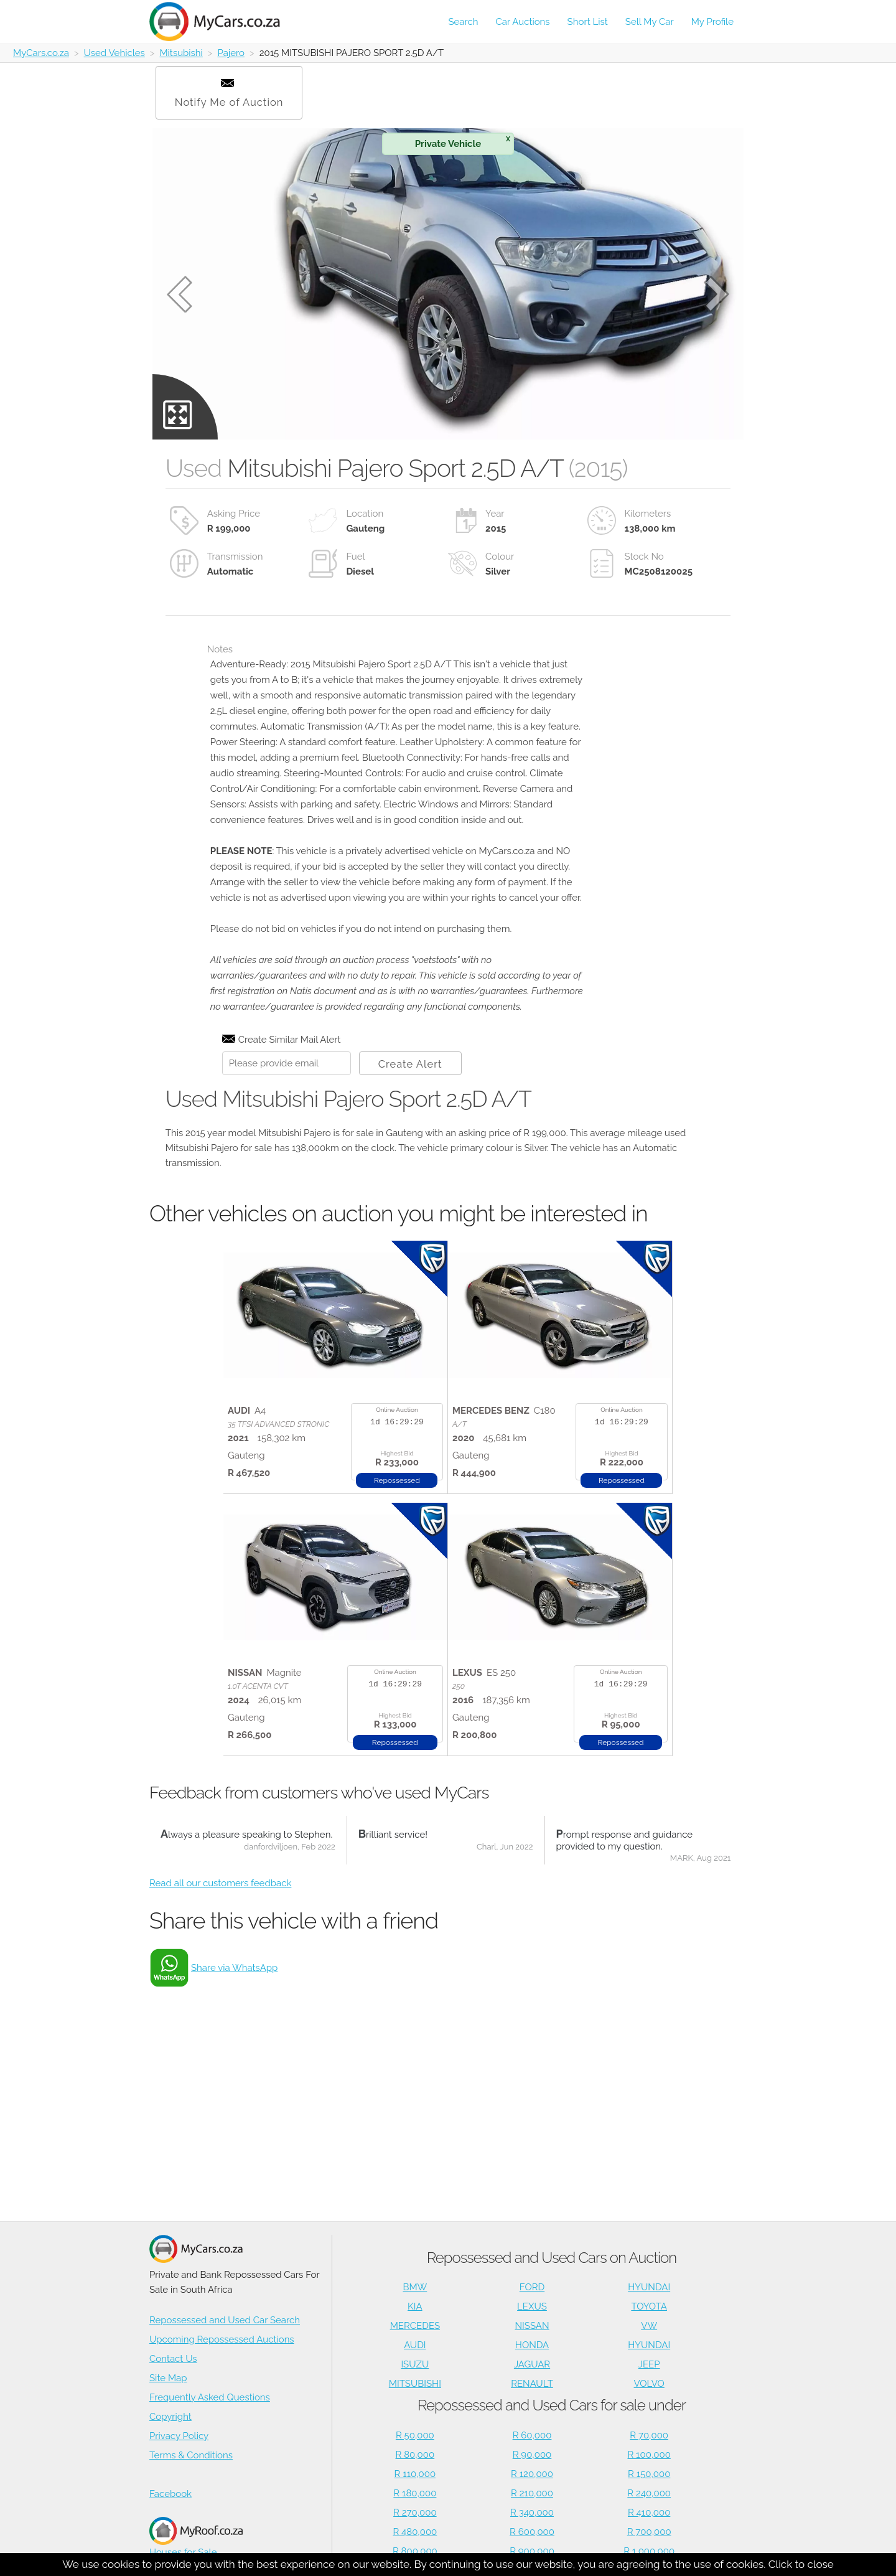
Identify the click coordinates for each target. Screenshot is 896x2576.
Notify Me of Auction (229, 93)
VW (649, 2325)
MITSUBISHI (415, 2383)
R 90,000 (532, 2454)
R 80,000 (415, 2454)
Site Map (168, 2378)
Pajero (231, 53)
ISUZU (415, 2364)
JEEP (649, 2364)
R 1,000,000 (648, 2551)
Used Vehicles (114, 53)
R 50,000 (415, 2435)
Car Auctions (523, 21)
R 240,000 (649, 2493)
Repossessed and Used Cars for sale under (552, 2405)
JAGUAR (532, 2364)
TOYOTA (649, 2306)
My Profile (712, 21)
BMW (415, 2287)
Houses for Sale (196, 2537)
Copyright (170, 2416)
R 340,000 (532, 2512)
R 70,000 (649, 2435)
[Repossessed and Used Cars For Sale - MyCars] (221, 21)
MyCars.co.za (41, 53)
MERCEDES (415, 2325)
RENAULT (532, 2383)
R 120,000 (532, 2474)
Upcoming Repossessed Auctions (221, 2339)
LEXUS (532, 2306)
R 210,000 (532, 2493)
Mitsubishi (180, 53)
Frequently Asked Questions (209, 2397)
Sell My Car (649, 21)
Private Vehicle (462, 141)
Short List (587, 21)
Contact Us (173, 2358)
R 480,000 (415, 2531)
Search (463, 21)
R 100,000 (649, 2454)
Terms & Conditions (191, 2455)
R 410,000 (649, 2512)
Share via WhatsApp (234, 1967)
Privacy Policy (178, 2436)
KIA (415, 2306)
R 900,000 (532, 2551)
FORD (532, 2287)
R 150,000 (649, 2474)
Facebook (170, 2493)
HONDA (532, 2345)
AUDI (415, 2345)
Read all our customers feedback (220, 1883)
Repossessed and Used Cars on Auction (551, 2258)
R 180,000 (414, 2493)
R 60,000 (532, 2435)
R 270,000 (415, 2512)
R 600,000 (532, 2531)
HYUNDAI (649, 2287)
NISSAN (532, 2325)
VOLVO (649, 2383)
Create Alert (410, 1064)
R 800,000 (415, 2551)
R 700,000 (649, 2531)
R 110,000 (415, 2474)
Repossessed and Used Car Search (224, 2320)
